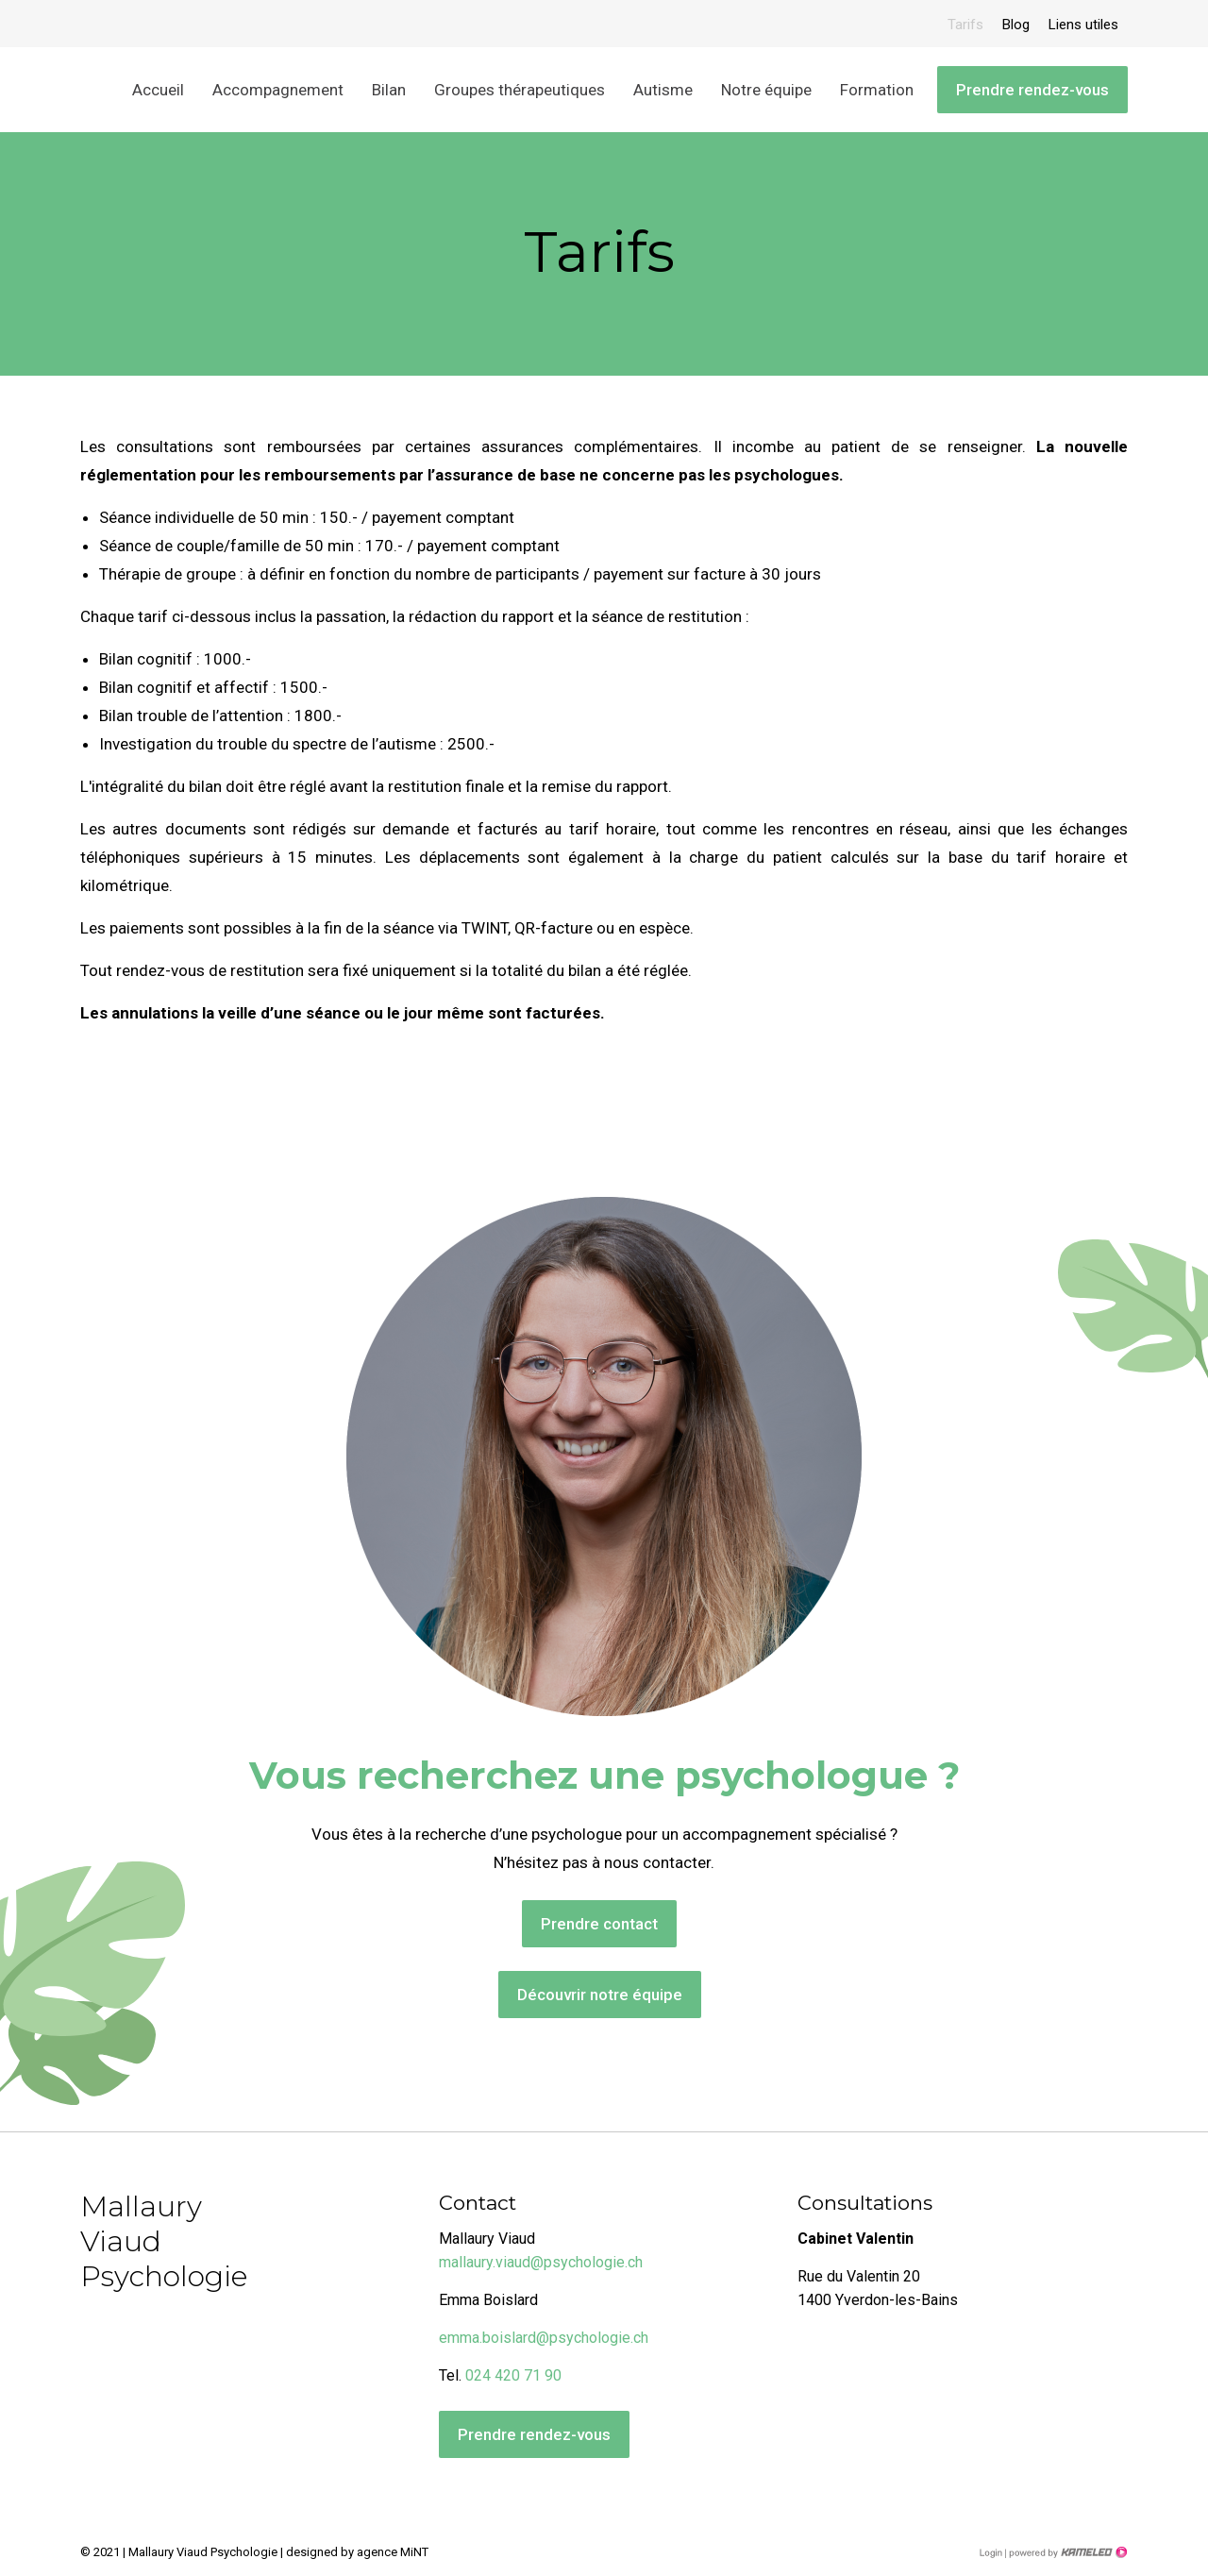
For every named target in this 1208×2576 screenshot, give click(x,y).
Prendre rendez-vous (1032, 89)
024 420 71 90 (513, 2375)
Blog (1016, 24)
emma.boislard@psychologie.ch (543, 2338)
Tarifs (965, 24)
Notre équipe (766, 89)
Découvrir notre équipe (599, 1994)
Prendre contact (599, 1923)
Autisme (663, 89)
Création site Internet (1066, 2552)
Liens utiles (1083, 24)
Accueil (158, 89)
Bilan (389, 89)
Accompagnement (278, 89)
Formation (877, 89)
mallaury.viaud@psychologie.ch (541, 2262)
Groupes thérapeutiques (519, 89)
